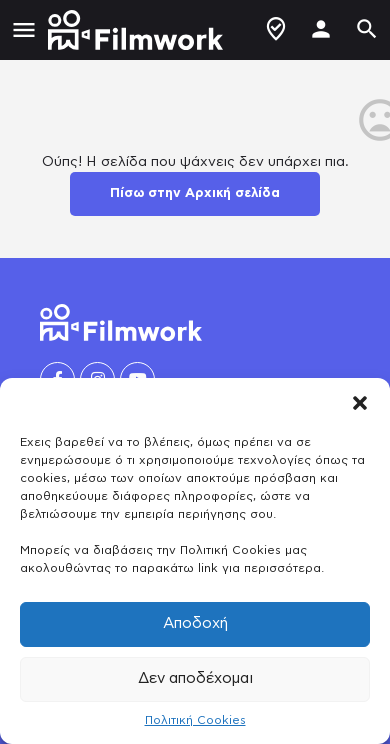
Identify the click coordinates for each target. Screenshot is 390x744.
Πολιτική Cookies (195, 720)
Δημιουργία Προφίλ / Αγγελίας (276, 29)
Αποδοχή (195, 623)
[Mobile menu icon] (24, 30)
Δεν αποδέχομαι (195, 678)
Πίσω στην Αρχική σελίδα (195, 193)
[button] (360, 403)
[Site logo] (138, 30)
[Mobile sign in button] (321, 29)
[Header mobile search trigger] (367, 29)
